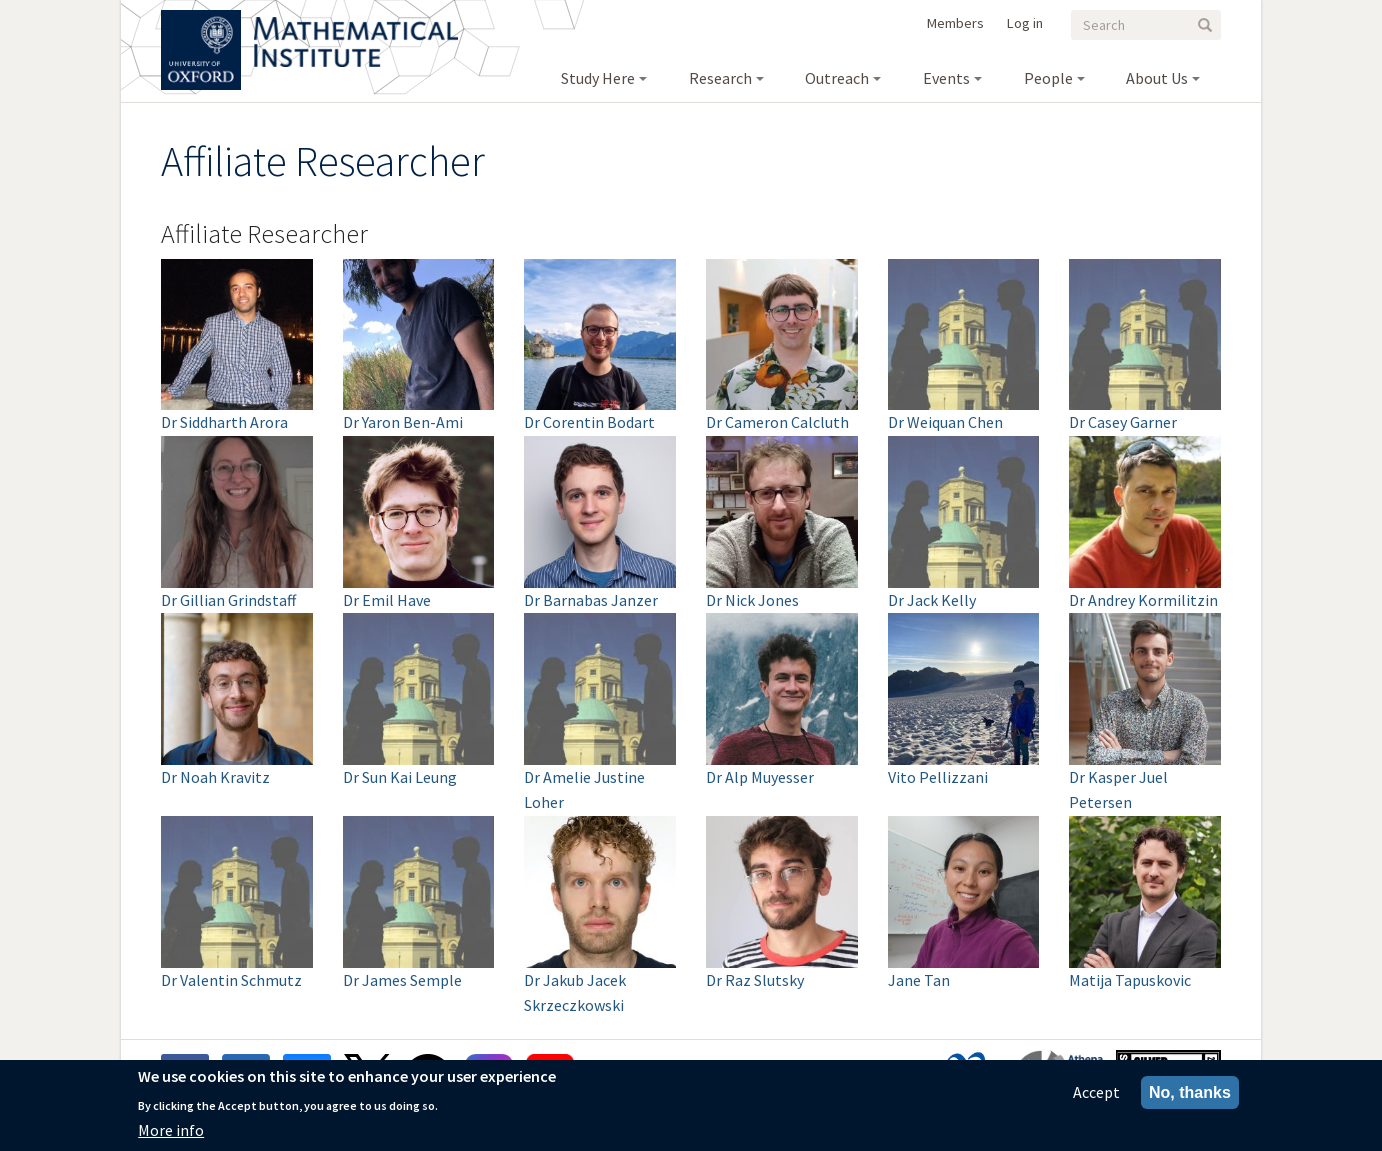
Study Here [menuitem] (598, 78)
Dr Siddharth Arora (224, 422)
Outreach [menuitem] (837, 78)
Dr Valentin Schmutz (231, 980)
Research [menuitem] (720, 78)
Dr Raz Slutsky (755, 980)
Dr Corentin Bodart (589, 422)
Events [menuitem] (946, 78)
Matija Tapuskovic (1130, 980)
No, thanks (1190, 1093)
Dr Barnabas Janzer (591, 600)
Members (955, 23)
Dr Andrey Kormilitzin (1143, 600)
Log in (1025, 23)
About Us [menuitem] (1157, 78)
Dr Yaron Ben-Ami (403, 422)
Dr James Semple (402, 980)
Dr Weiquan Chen (945, 422)
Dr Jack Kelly (932, 600)
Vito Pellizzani (938, 777)
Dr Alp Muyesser (760, 777)
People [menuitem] (1048, 78)
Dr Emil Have (387, 600)
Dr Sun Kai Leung (400, 777)
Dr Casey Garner (1123, 422)
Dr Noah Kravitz (215, 777)
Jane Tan (919, 980)
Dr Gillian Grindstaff (228, 600)
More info (171, 1131)
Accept (1096, 1093)
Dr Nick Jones (752, 600)
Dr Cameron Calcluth (777, 422)
